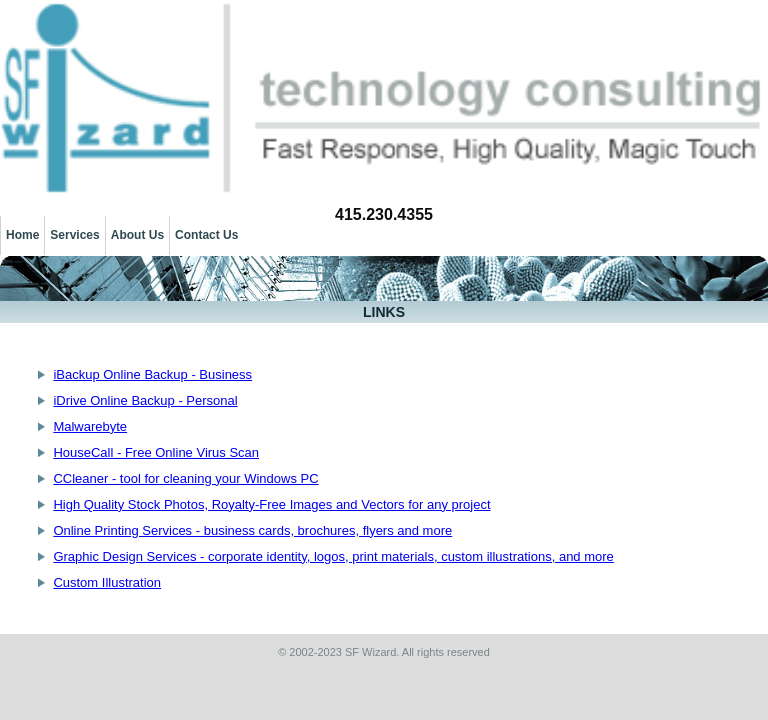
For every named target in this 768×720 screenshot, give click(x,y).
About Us (137, 235)
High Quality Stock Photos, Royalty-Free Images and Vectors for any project (271, 504)
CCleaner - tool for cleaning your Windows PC (185, 478)
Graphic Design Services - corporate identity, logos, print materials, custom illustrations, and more (333, 556)
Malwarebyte (90, 426)
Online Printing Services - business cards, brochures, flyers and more (252, 530)
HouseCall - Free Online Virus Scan (156, 452)
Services (74, 235)
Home (22, 235)
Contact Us (206, 235)
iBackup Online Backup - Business (152, 374)
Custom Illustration (107, 582)
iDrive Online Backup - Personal (145, 400)
